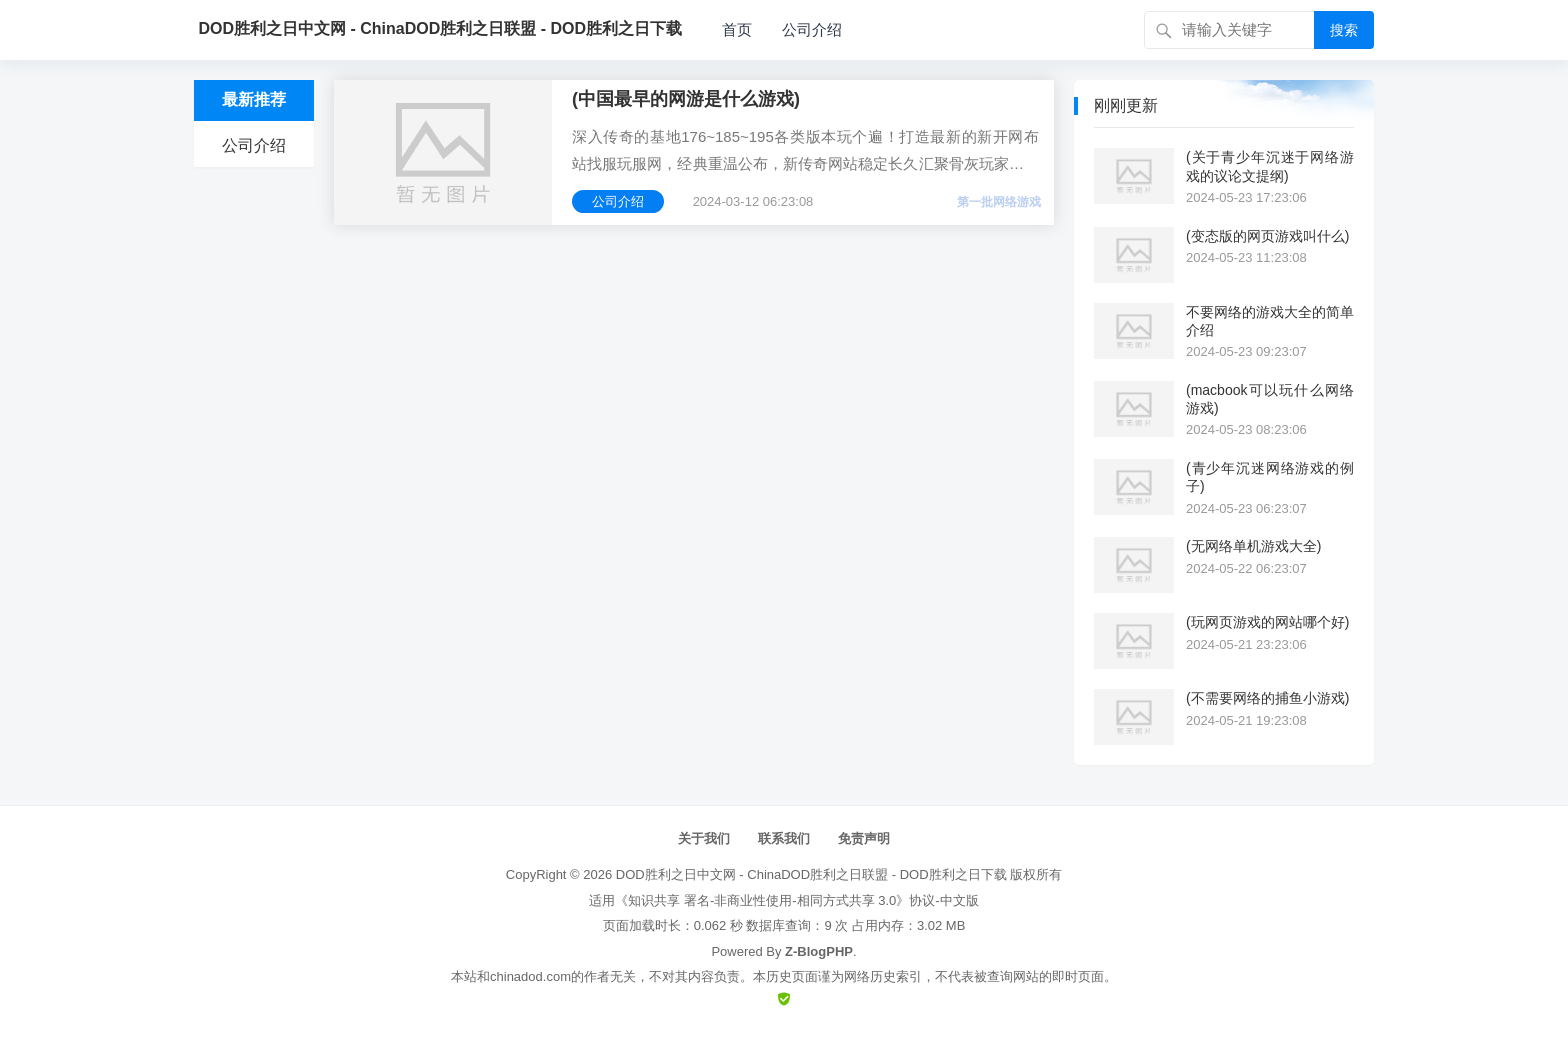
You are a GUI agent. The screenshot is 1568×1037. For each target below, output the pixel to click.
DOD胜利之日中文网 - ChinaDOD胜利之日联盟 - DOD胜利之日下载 (811, 874)
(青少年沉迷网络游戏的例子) (1270, 477)
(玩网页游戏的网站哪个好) (1267, 622)
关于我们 (704, 838)
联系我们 (784, 838)
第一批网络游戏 (999, 202)
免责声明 (864, 838)
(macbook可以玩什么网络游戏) (1270, 399)
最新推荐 (254, 99)
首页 (737, 29)
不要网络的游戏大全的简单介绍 (1270, 321)
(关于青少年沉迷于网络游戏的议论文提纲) (1270, 166)
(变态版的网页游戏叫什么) (1267, 236)
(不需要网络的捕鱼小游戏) (1267, 698)
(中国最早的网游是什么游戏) (686, 99)
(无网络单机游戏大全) (1253, 546)
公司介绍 (812, 29)
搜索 (1344, 30)
